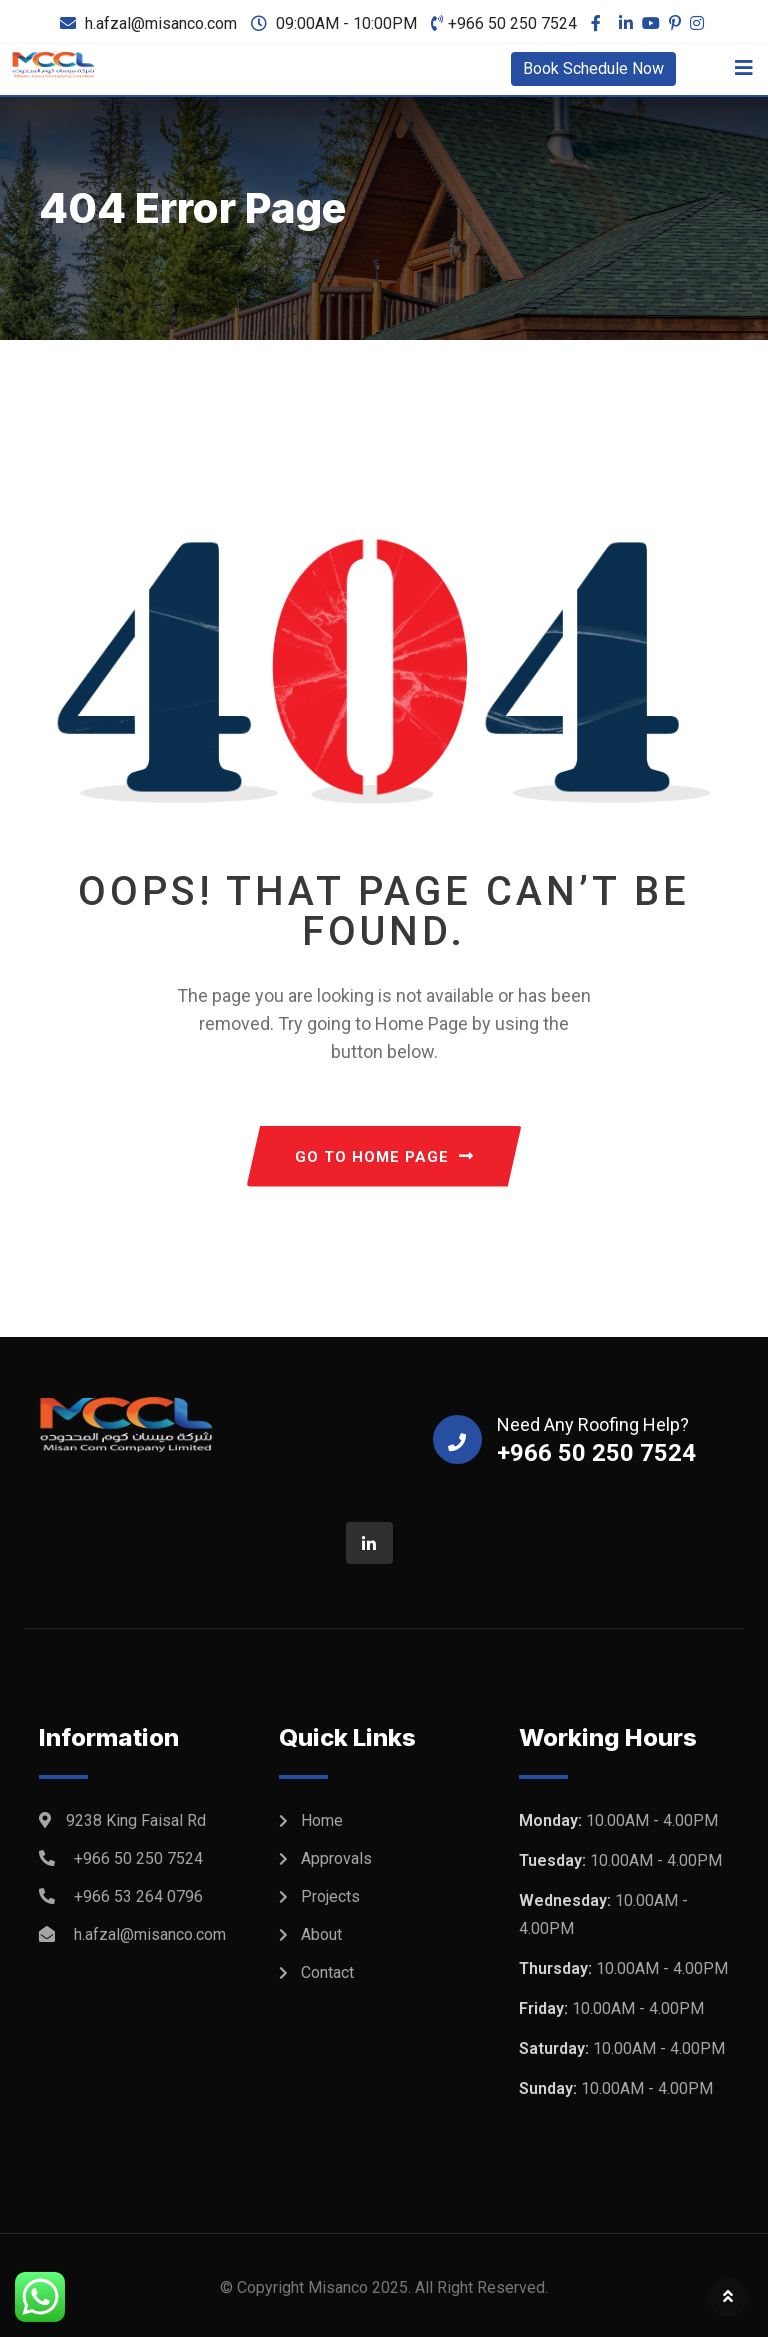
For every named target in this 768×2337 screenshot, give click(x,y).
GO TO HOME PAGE (384, 1157)
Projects (330, 1896)
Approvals (336, 1858)
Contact (327, 1972)
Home (322, 1820)
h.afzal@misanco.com (161, 23)
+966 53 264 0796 (138, 1896)
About (321, 1934)
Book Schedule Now (593, 68)
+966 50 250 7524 (512, 23)
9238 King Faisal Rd (136, 1820)
